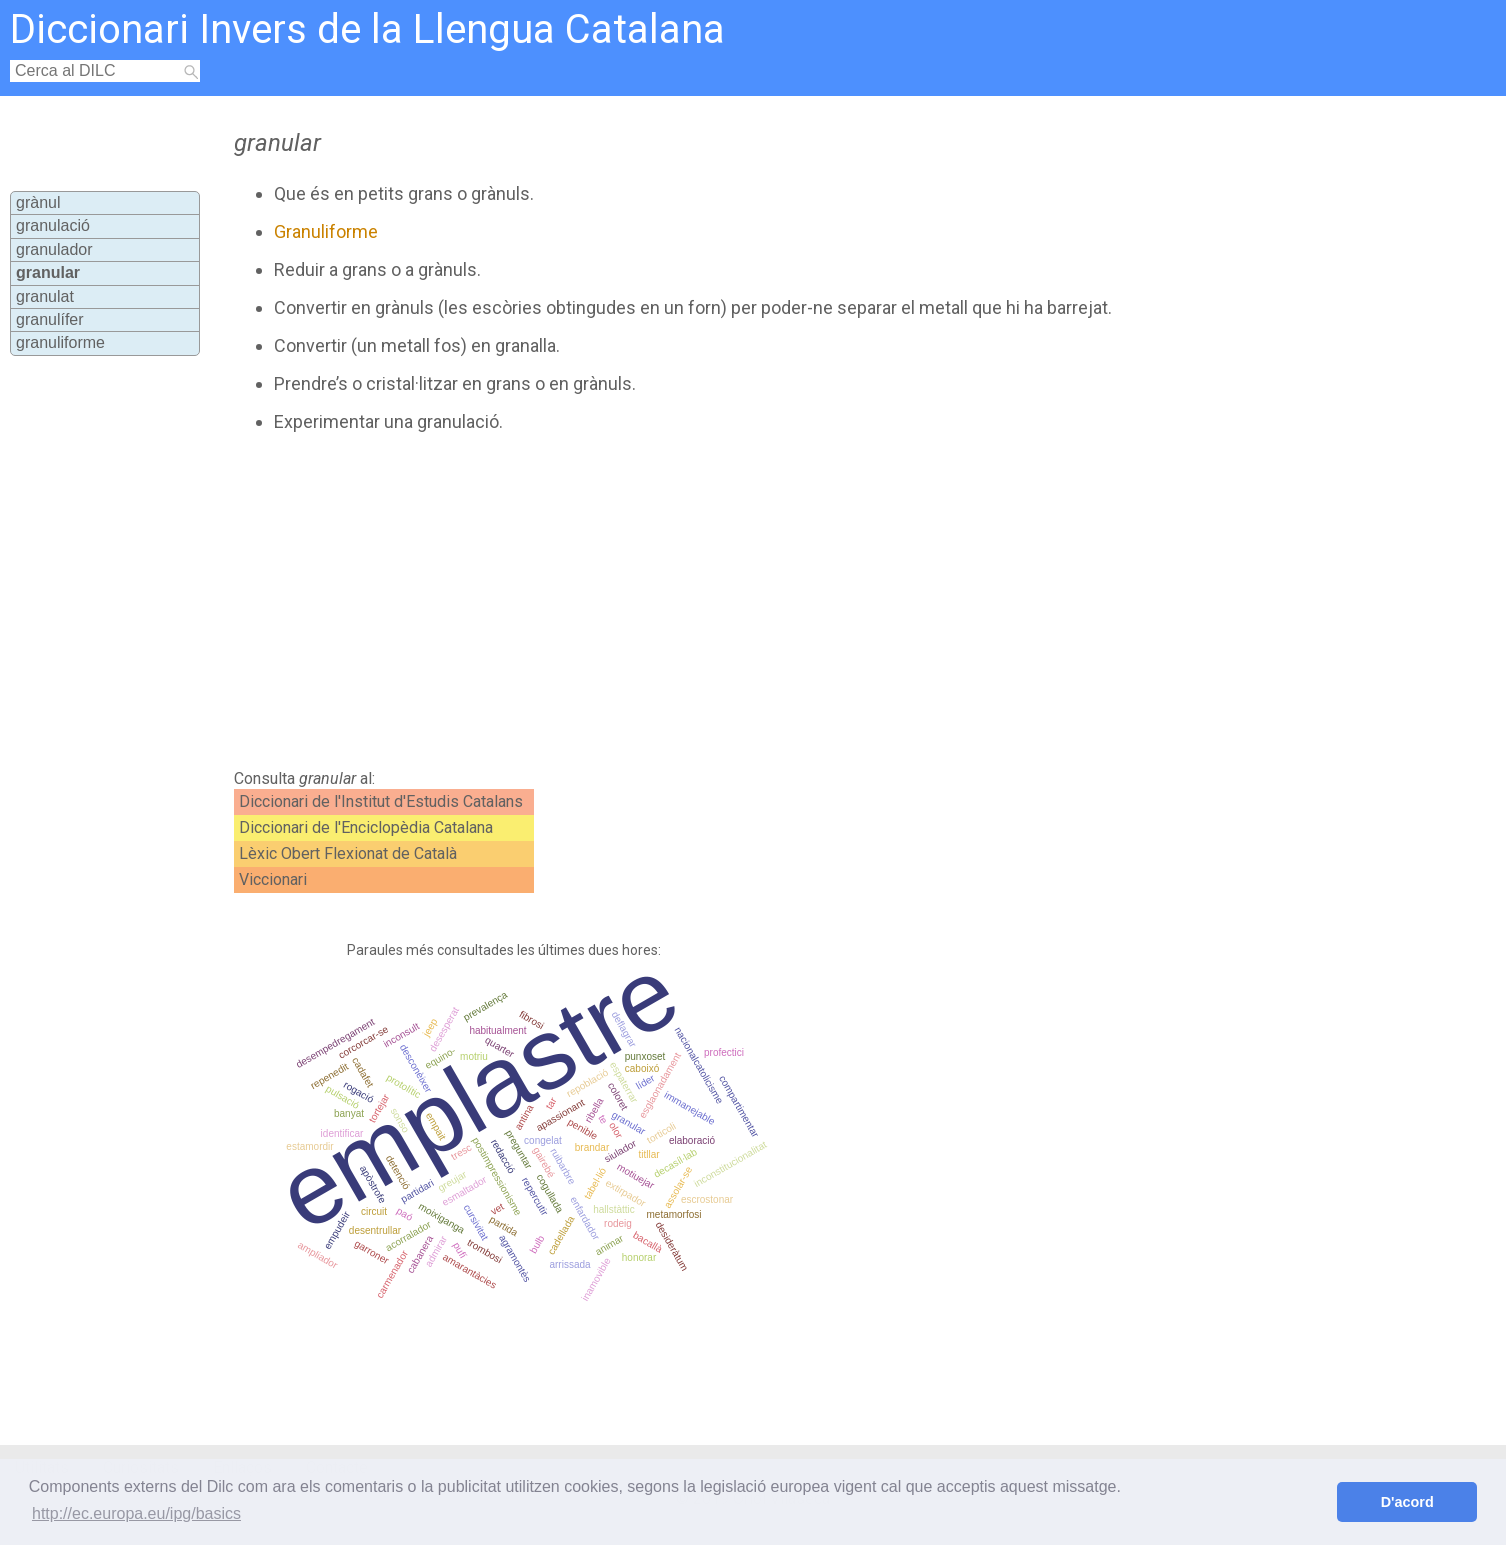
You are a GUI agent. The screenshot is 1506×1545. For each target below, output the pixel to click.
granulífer (50, 319)
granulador (54, 249)
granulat (45, 296)
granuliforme (60, 342)
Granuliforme (326, 231)
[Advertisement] (662, 601)
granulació (53, 225)
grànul (38, 202)
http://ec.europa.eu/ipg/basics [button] (136, 1513)
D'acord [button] (1407, 1502)
